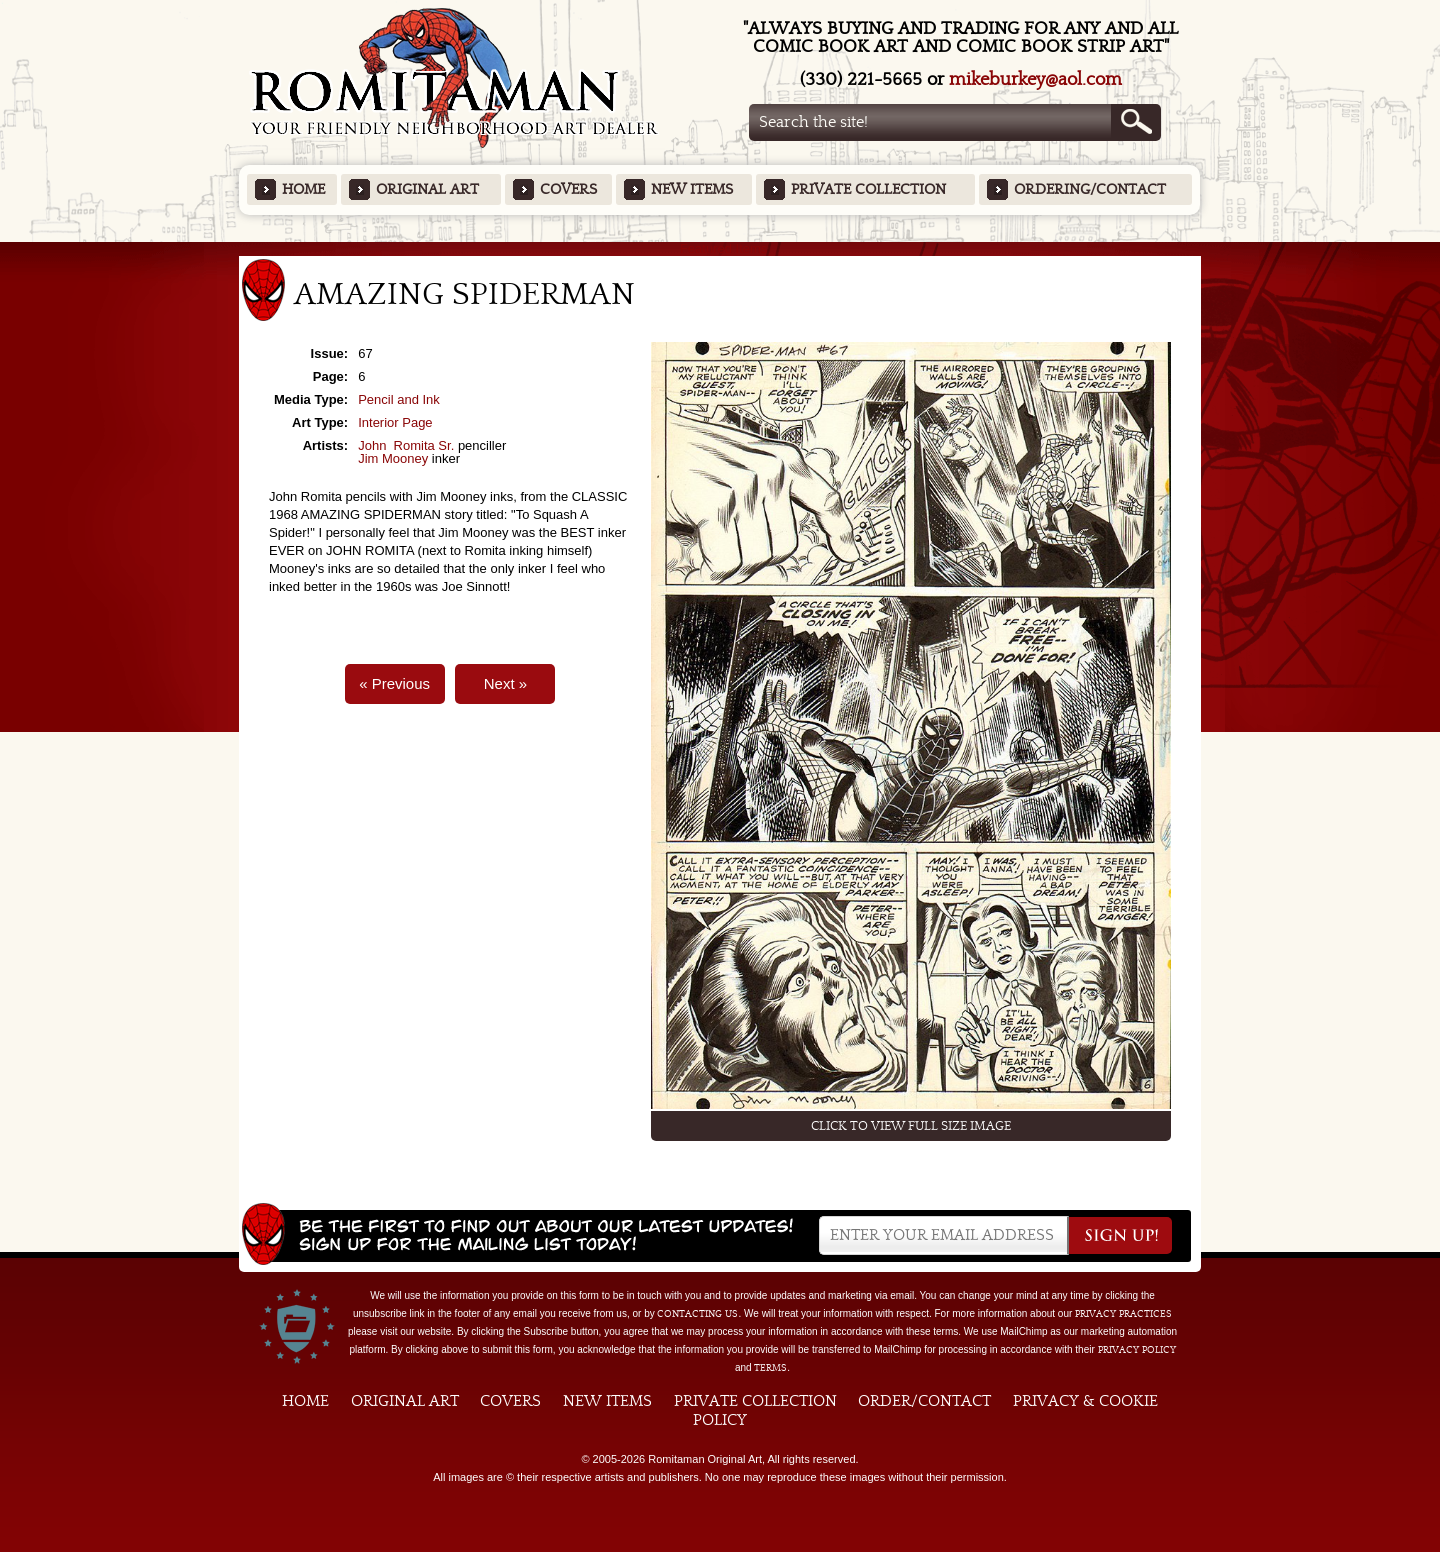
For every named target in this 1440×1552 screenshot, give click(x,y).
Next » (505, 683)
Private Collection (868, 189)
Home (303, 189)
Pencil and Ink (399, 399)
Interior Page (395, 422)
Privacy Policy (1137, 1350)
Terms (770, 1368)
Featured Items (720, 248)
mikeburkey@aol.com (1035, 79)
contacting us (697, 1314)
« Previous (394, 683)
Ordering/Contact (1090, 189)
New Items (692, 189)
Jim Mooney (393, 458)
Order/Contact (924, 1401)
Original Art (427, 189)
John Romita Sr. (406, 445)
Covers (568, 189)
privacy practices (1123, 1314)
